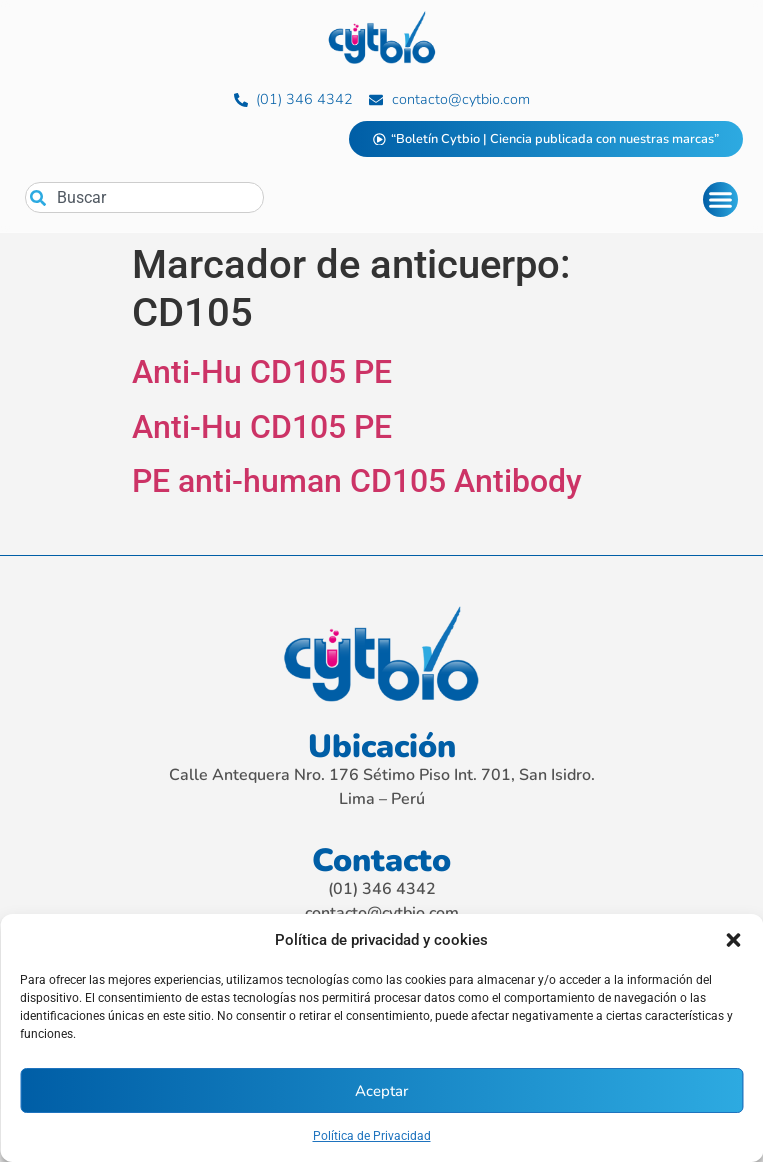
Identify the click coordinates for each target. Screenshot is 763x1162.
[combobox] (144, 197)
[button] (733, 940)
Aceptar (381, 1091)
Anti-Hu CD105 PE (262, 372)
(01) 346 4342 (382, 889)
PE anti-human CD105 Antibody (357, 481)
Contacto (381, 860)
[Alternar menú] (720, 199)
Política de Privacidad (372, 1136)
